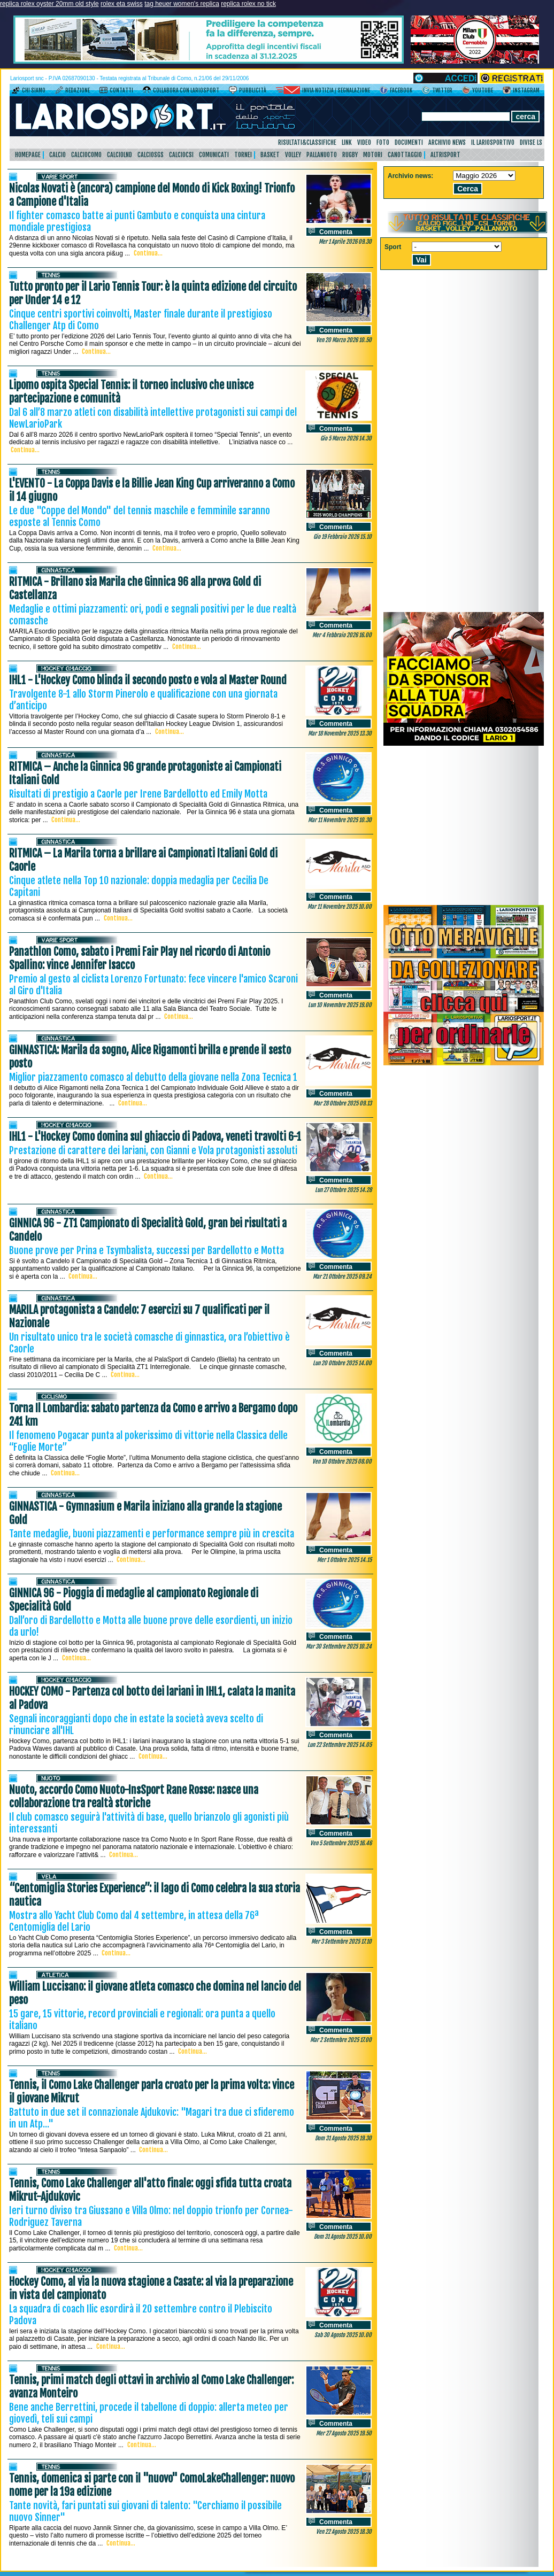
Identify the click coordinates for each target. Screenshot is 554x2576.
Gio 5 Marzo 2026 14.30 (346, 438)
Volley (293, 155)
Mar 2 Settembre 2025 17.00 (341, 2040)
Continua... (148, 253)
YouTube (482, 90)
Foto (382, 142)
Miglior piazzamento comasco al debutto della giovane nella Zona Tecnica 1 (153, 1077)
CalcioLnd (119, 155)
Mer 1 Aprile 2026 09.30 (345, 241)
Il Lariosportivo (492, 142)
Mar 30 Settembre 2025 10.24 (339, 1646)
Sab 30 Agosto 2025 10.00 (343, 2335)
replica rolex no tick (248, 3)
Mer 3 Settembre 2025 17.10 (341, 1941)
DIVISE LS (531, 142)
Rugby (350, 155)
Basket (270, 155)
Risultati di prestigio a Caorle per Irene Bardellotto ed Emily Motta (138, 794)
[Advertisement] (463, 825)
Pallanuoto (321, 155)
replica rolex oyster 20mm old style (49, 3)
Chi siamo (33, 90)
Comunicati (214, 155)
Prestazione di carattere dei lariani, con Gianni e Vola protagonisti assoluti (153, 1150)
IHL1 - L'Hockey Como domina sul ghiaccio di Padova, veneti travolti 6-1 (155, 1136)
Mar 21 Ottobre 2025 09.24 (342, 1276)
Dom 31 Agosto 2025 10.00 (343, 2236)
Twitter (442, 90)
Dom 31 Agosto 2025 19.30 (343, 2138)
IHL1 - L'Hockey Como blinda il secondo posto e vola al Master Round (148, 680)
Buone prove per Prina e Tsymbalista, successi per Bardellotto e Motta (146, 1250)
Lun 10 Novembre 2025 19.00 (340, 1005)
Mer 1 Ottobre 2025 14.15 (344, 1560)
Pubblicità (252, 90)
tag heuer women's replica (181, 3)
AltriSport (445, 155)
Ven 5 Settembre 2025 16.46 (341, 1843)
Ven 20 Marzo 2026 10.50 (344, 340)
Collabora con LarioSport (186, 90)
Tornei (243, 155)
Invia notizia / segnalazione (336, 90)
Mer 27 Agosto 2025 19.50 (344, 2433)
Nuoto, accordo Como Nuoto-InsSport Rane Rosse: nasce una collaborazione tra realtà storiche (133, 1796)
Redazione (77, 90)
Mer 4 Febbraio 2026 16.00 (342, 635)
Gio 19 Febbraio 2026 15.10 (342, 536)
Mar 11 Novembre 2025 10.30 (340, 820)
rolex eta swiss (122, 3)
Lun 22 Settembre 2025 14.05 (339, 1745)
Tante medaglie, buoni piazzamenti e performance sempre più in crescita (151, 1534)
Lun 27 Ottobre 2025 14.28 (343, 1190)
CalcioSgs (150, 155)
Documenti (409, 142)
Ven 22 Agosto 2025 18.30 (344, 2531)
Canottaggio (405, 155)
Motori (372, 155)
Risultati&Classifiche (307, 142)
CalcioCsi (181, 155)
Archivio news (447, 142)
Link (347, 142)
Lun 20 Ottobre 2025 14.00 (342, 1363)
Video (364, 142)
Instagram (526, 90)
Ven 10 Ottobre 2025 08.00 (342, 1461)
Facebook (401, 90)
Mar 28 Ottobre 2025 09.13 (342, 1103)
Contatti (121, 90)
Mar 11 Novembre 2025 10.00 (339, 906)
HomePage (28, 155)
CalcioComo (86, 155)
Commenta (335, 232)
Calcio (57, 155)
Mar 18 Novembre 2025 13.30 (340, 733)
